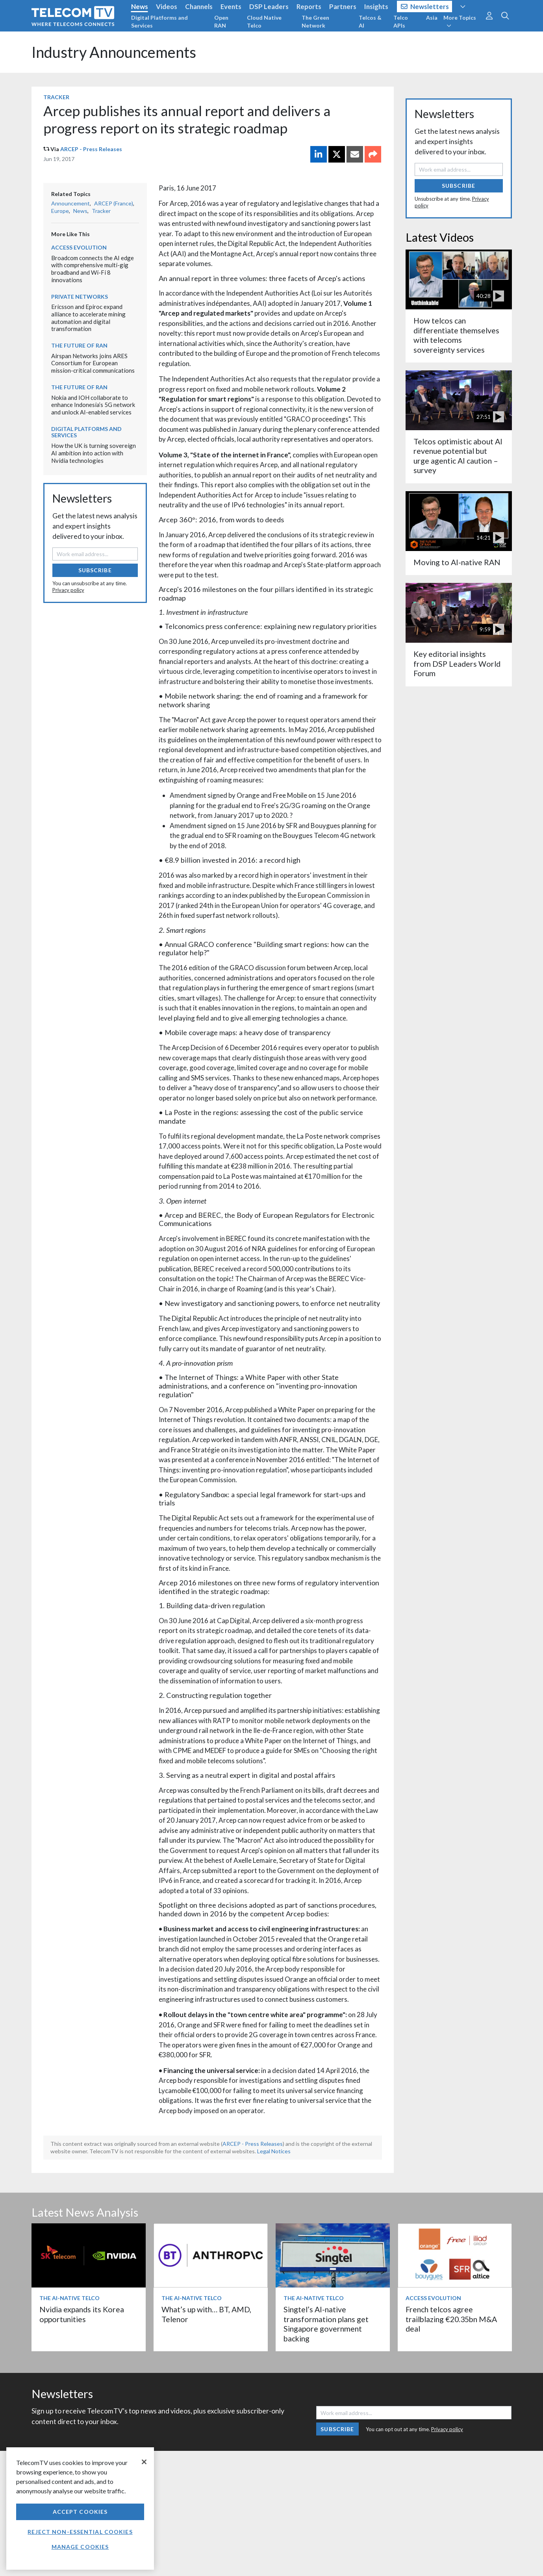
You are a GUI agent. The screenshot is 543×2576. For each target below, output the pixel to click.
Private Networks (79, 296)
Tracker (56, 97)
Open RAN (221, 21)
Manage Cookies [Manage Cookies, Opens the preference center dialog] (80, 2546)
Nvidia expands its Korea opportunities (81, 2314)
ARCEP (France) (113, 203)
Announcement (70, 203)
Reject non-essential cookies (80, 2531)
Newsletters (425, 6)
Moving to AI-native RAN (456, 562)
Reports (309, 6)
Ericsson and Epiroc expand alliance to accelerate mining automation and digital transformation (88, 317)
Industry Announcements (114, 52)
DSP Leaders (269, 6)
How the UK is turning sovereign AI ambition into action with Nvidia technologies (93, 453)
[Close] (144, 2462)
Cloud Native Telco (264, 21)
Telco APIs (400, 21)
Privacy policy (68, 590)
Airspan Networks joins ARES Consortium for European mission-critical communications (93, 363)
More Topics (459, 21)
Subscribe (95, 570)
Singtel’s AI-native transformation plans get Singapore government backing (326, 2324)
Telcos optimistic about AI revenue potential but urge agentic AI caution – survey (457, 456)
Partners (342, 6)
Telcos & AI (370, 21)
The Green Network (315, 21)
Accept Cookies (80, 2511)
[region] (80, 2508)
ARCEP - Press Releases (91, 149)
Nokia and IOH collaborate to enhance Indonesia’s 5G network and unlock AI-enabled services (93, 405)
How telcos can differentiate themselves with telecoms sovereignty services (456, 335)
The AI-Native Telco (69, 2298)
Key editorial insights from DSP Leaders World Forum (456, 663)
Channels (199, 6)
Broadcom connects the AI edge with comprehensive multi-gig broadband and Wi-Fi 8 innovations (92, 268)
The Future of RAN (79, 345)
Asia (431, 17)
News (139, 6)
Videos (166, 6)
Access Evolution (79, 247)
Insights (376, 6)
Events (231, 6)
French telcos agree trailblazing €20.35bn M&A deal (451, 2319)
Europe (60, 210)
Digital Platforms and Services (159, 21)
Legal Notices (274, 2151)
